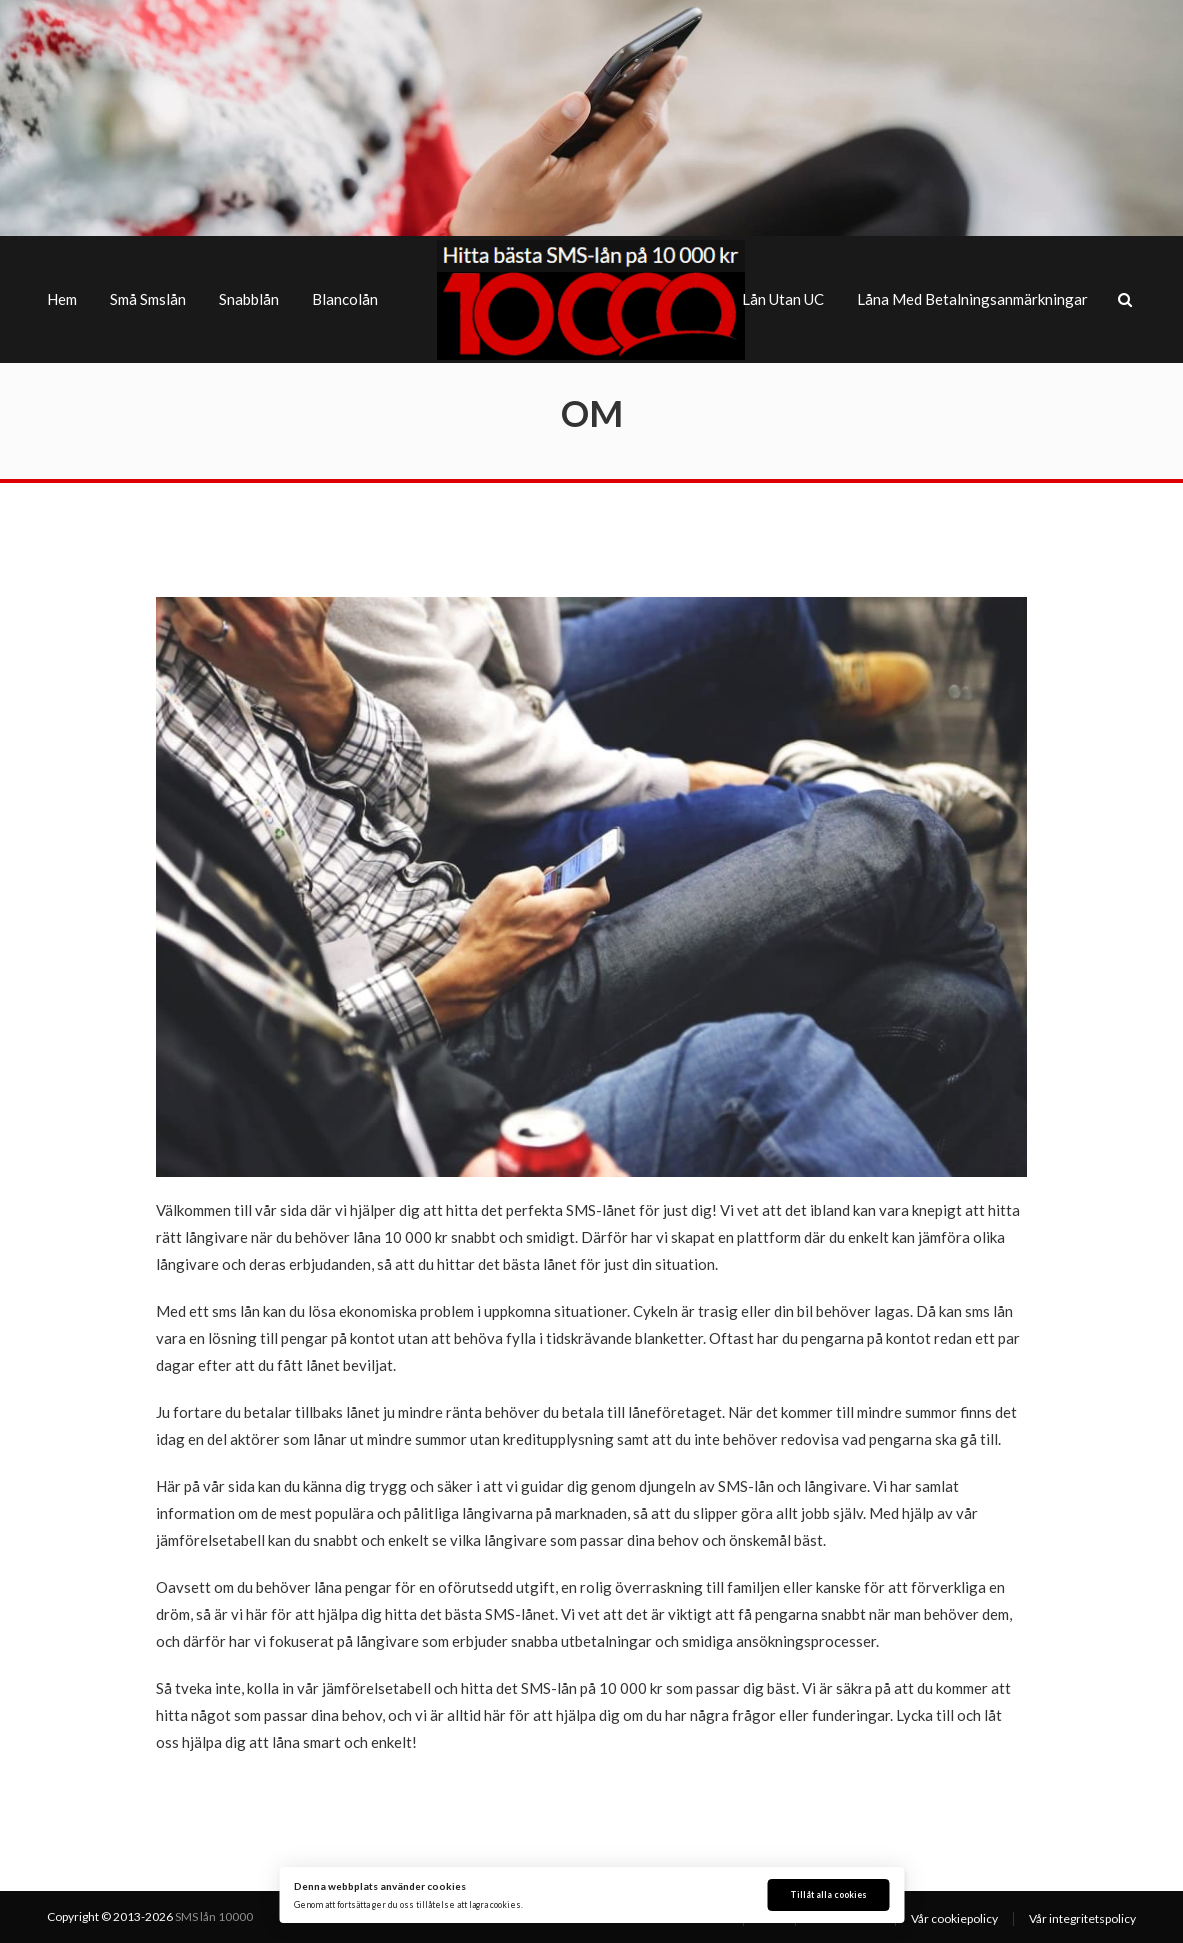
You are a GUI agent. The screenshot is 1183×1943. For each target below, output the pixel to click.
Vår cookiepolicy (954, 1918)
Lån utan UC (783, 299)
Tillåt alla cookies (828, 1895)
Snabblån (249, 299)
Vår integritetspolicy (1082, 1918)
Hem (62, 299)
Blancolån (345, 299)
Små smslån (148, 299)
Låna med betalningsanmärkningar (972, 299)
